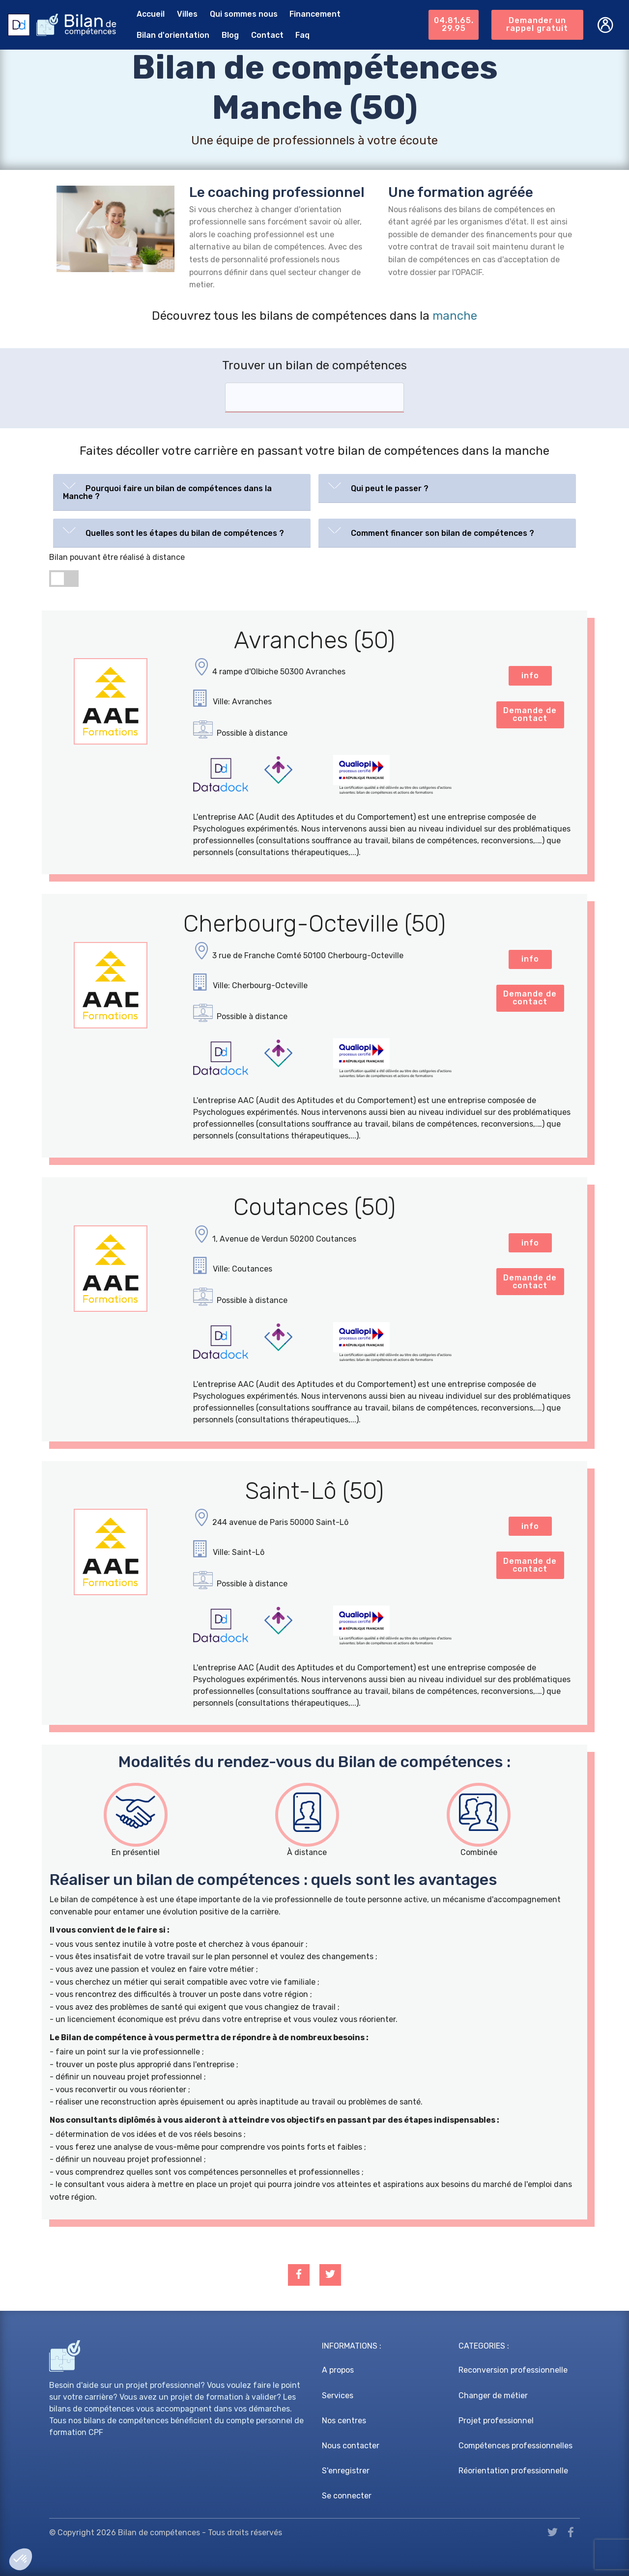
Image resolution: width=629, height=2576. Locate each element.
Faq (302, 35)
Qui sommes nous (244, 14)
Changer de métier (493, 2395)
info (530, 675)
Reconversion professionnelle (513, 2370)
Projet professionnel (496, 2420)
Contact (267, 35)
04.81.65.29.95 (454, 24)
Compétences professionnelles (515, 2445)
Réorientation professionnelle (513, 2470)
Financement (315, 14)
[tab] (182, 492)
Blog (230, 35)
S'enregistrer (346, 2470)
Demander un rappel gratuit (537, 24)
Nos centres (344, 2420)
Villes (187, 14)
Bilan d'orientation (173, 35)
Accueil (151, 14)
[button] (182, 490)
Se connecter (347, 2495)
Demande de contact (530, 714)
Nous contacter (350, 2445)
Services (337, 2395)
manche (454, 316)
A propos (338, 2370)
